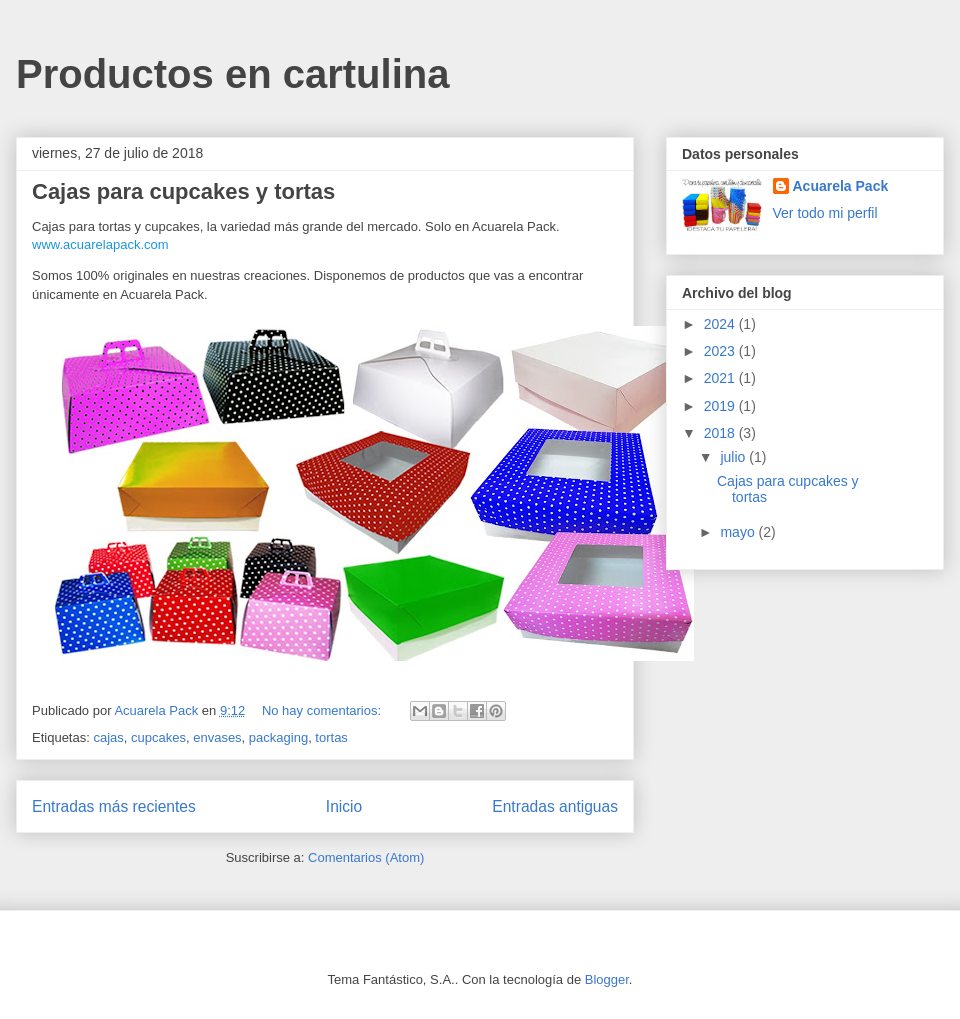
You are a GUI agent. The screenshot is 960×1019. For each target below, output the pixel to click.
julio (734, 457)
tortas (331, 737)
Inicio (344, 806)
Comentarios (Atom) (366, 857)
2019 (721, 406)
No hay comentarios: (323, 710)
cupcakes (158, 737)
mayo (739, 532)
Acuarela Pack (841, 186)
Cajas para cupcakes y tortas (183, 191)
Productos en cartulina (232, 74)
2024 (721, 324)
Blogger (607, 979)
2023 (721, 351)
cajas (108, 737)
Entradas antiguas (555, 806)
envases (217, 737)
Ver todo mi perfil (825, 213)
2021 (721, 378)
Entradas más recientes (114, 806)
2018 (721, 433)
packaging (278, 737)
